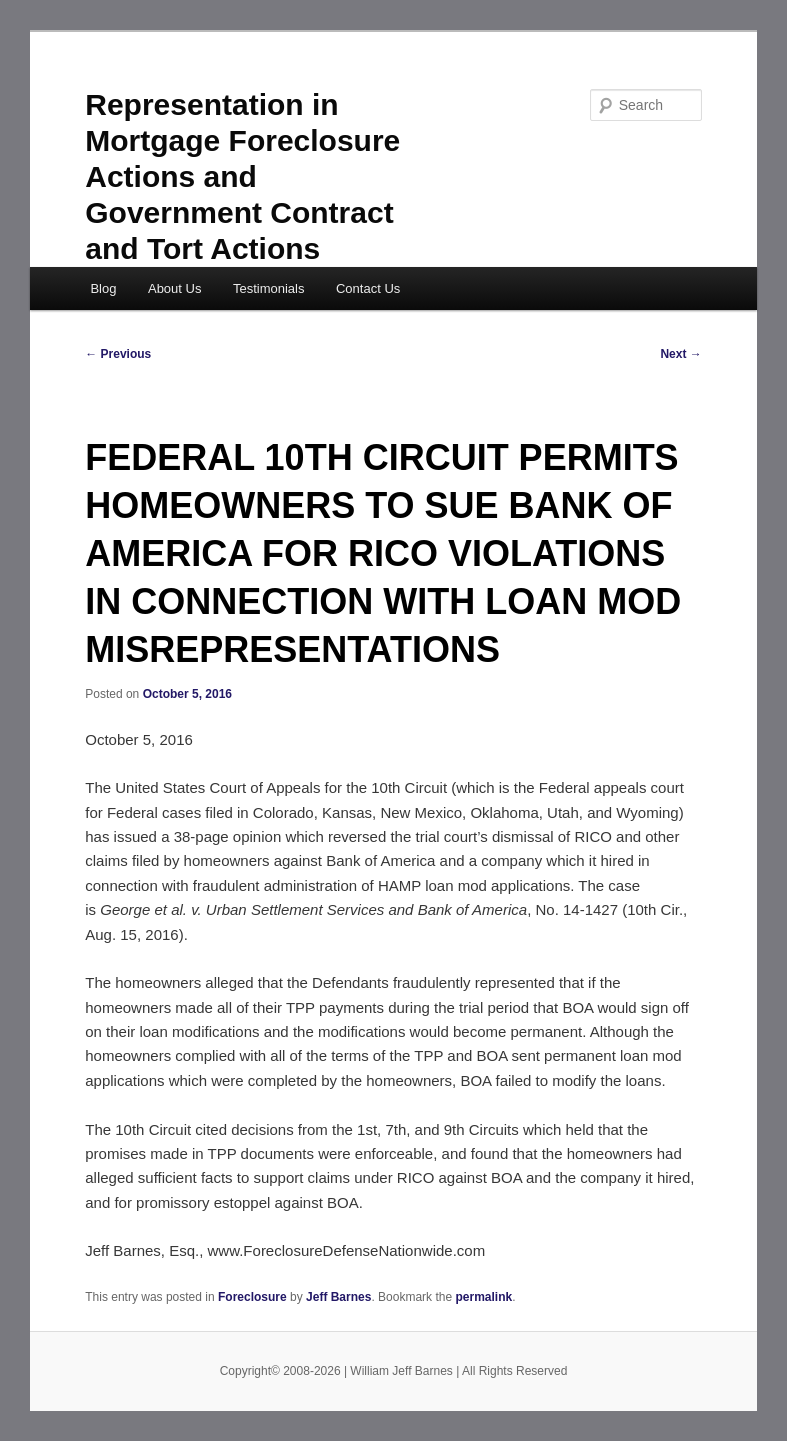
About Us (174, 288)
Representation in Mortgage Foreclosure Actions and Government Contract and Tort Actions (242, 176)
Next (680, 354)
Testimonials (269, 288)
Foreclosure (252, 1297)
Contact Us (368, 288)
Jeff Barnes (338, 1297)
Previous (118, 354)
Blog (103, 288)
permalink (483, 1297)
